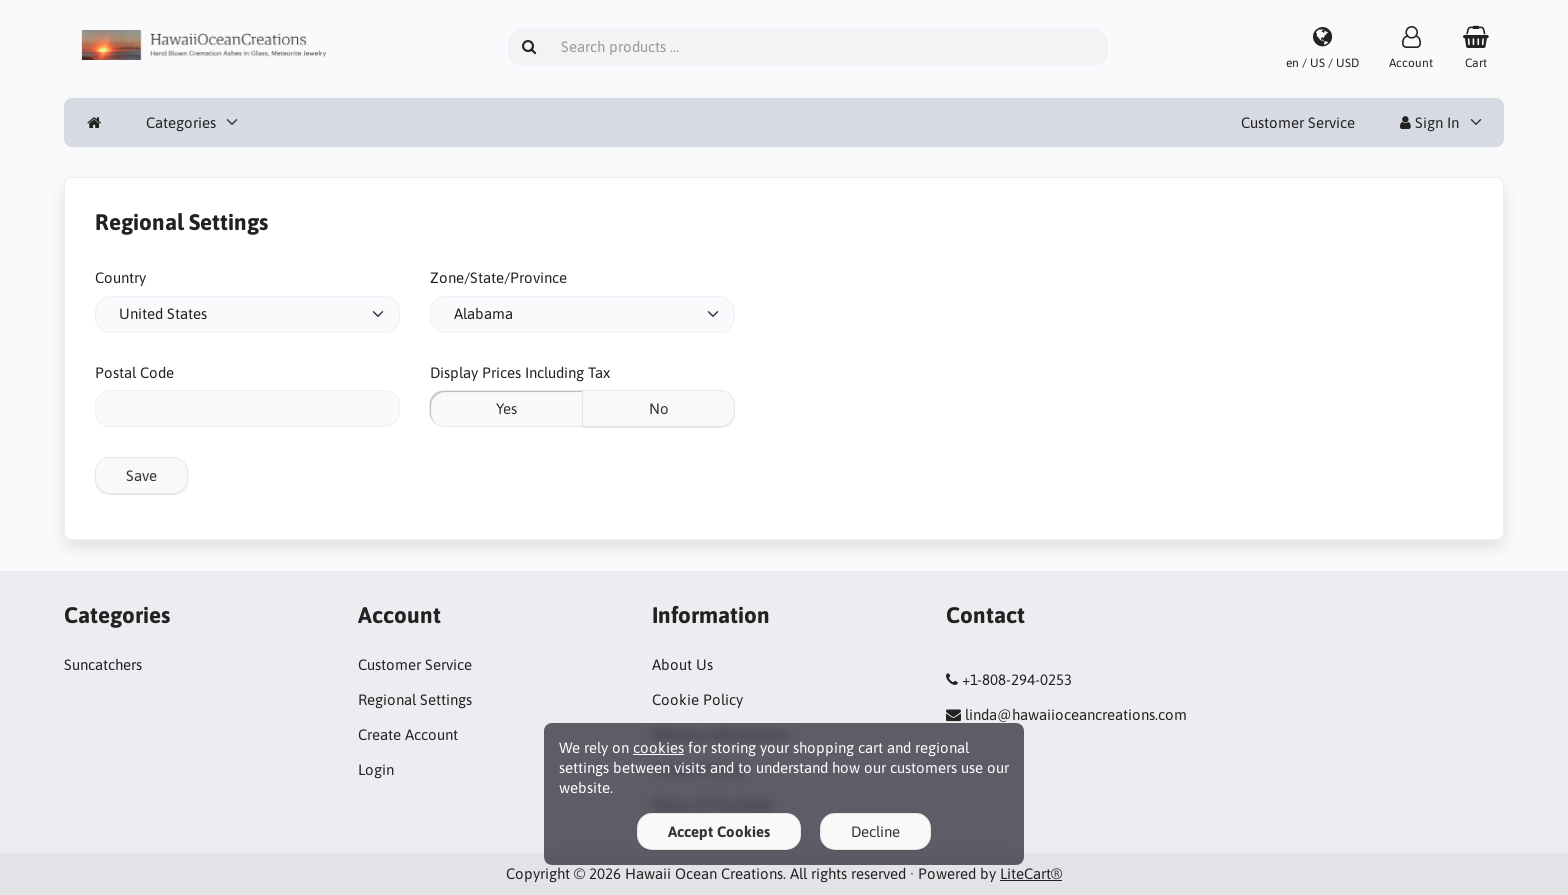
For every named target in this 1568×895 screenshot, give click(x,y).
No (659, 408)
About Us (682, 664)
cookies (658, 747)
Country (120, 277)
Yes (506, 408)
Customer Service (1298, 122)
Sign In (1429, 122)
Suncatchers (103, 664)
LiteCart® (1031, 873)
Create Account (408, 734)
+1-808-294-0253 (1017, 679)
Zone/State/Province (498, 277)
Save (141, 475)
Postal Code (134, 372)
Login (376, 769)
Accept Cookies (719, 831)
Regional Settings (415, 699)
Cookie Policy (697, 699)
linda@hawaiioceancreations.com (1076, 714)
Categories (181, 122)
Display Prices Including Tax (520, 372)
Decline (875, 831)
